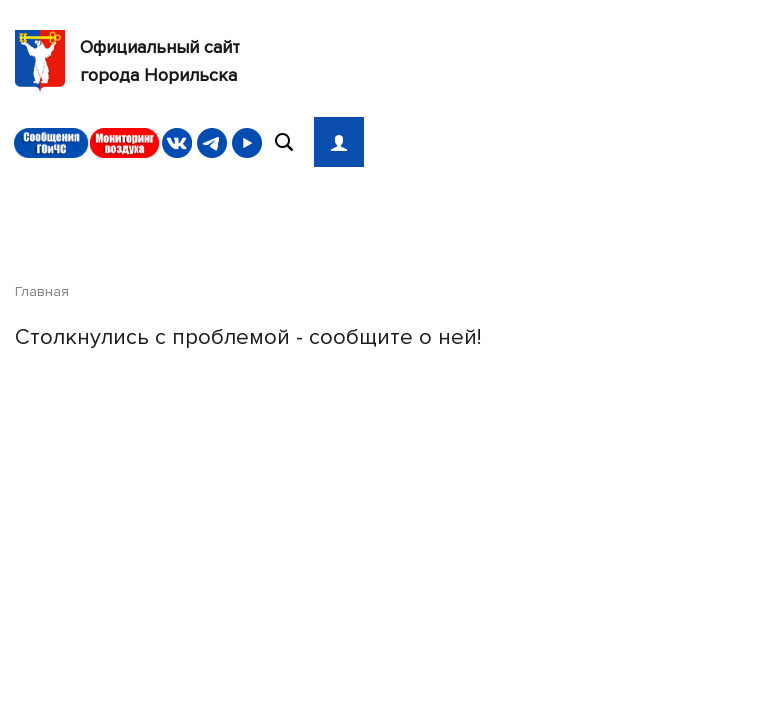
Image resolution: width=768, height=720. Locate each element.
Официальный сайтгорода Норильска (127, 61)
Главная (42, 291)
